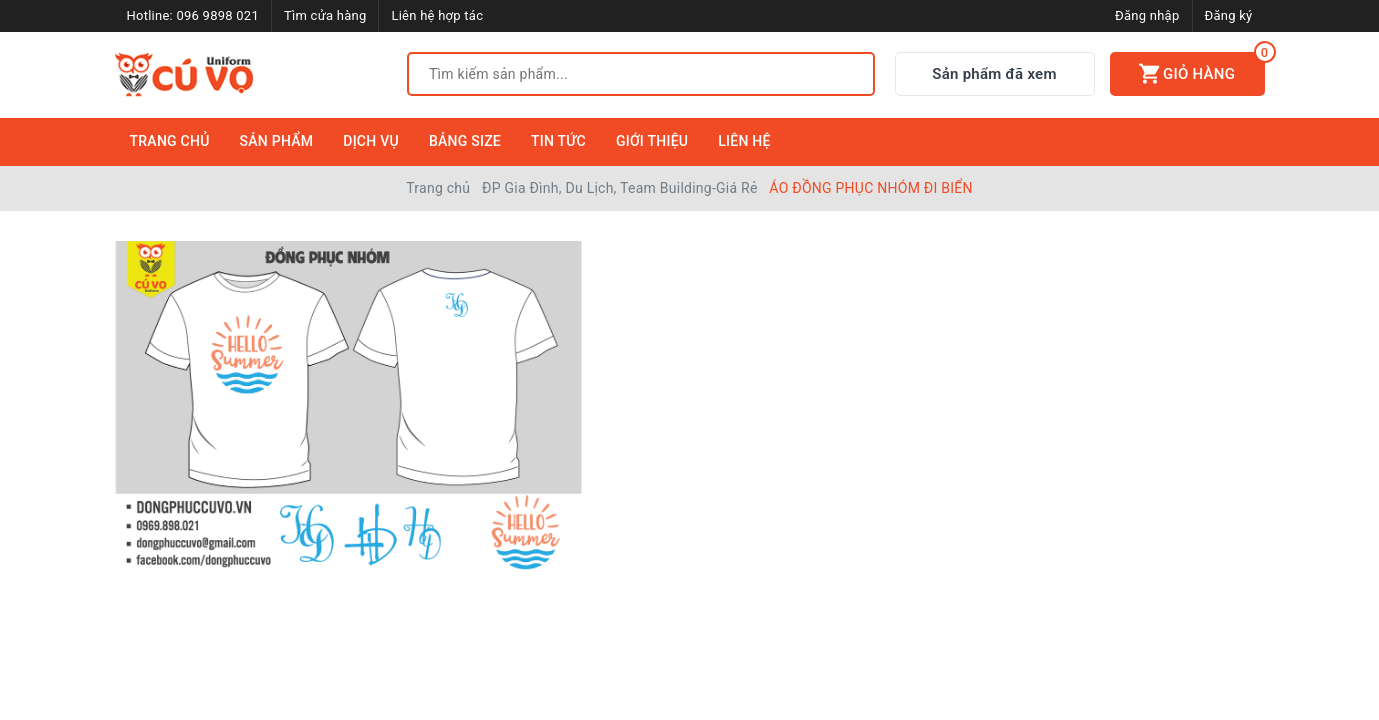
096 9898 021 (217, 15)
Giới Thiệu (652, 141)
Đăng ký (1229, 15)
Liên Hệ (744, 141)
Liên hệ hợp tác (437, 15)
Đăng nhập (1147, 15)
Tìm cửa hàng (325, 15)
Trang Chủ (170, 141)
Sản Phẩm (277, 141)
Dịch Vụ (371, 141)
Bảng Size (465, 141)
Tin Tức (558, 141)
